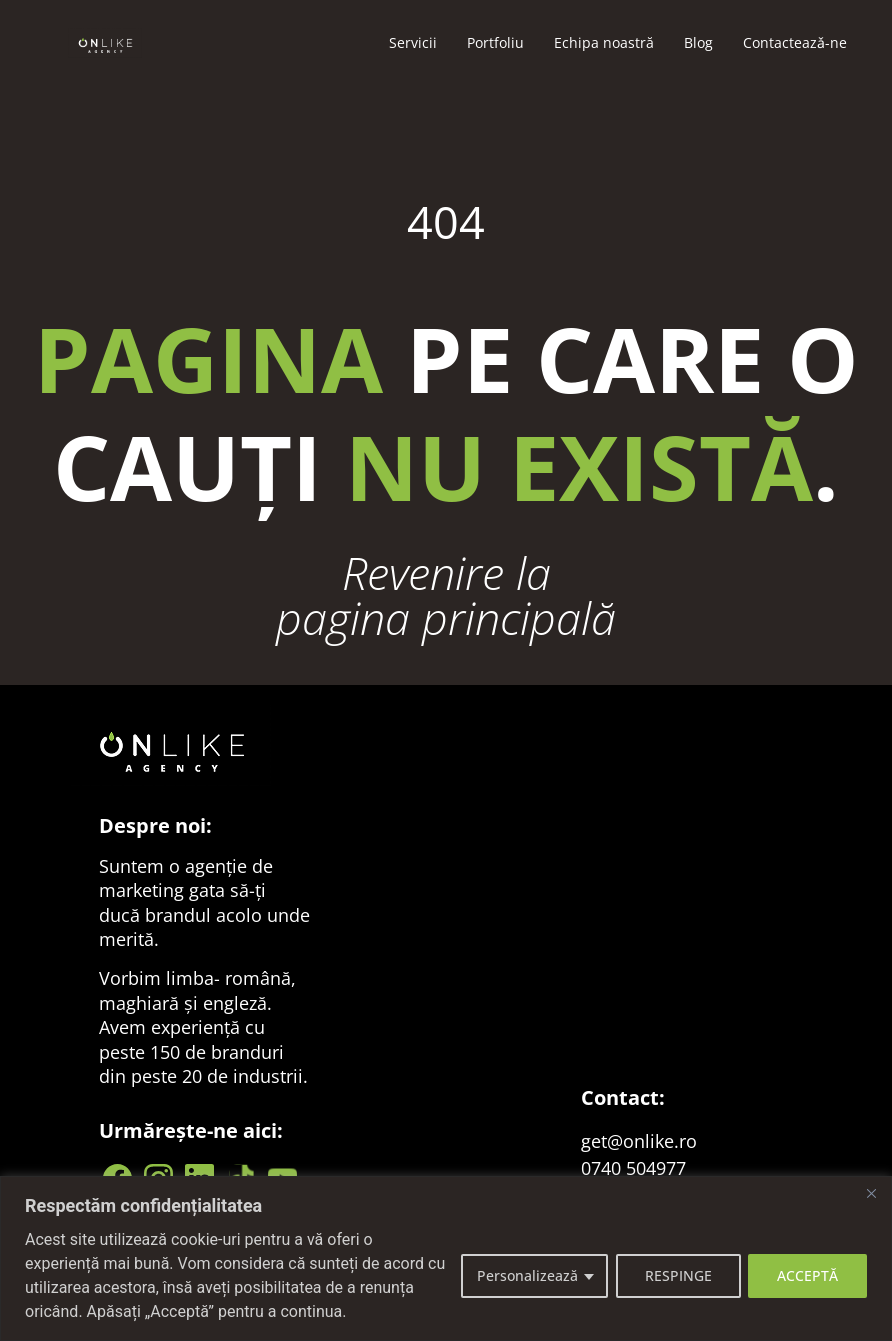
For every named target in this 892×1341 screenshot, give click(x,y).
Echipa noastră (604, 42)
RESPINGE (677, 1275)
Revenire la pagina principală (446, 595)
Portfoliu (495, 42)
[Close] (871, 1193)
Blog (698, 42)
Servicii (413, 42)
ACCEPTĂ (807, 1275)
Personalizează (526, 1275)
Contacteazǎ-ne (795, 42)
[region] (446, 1258)
